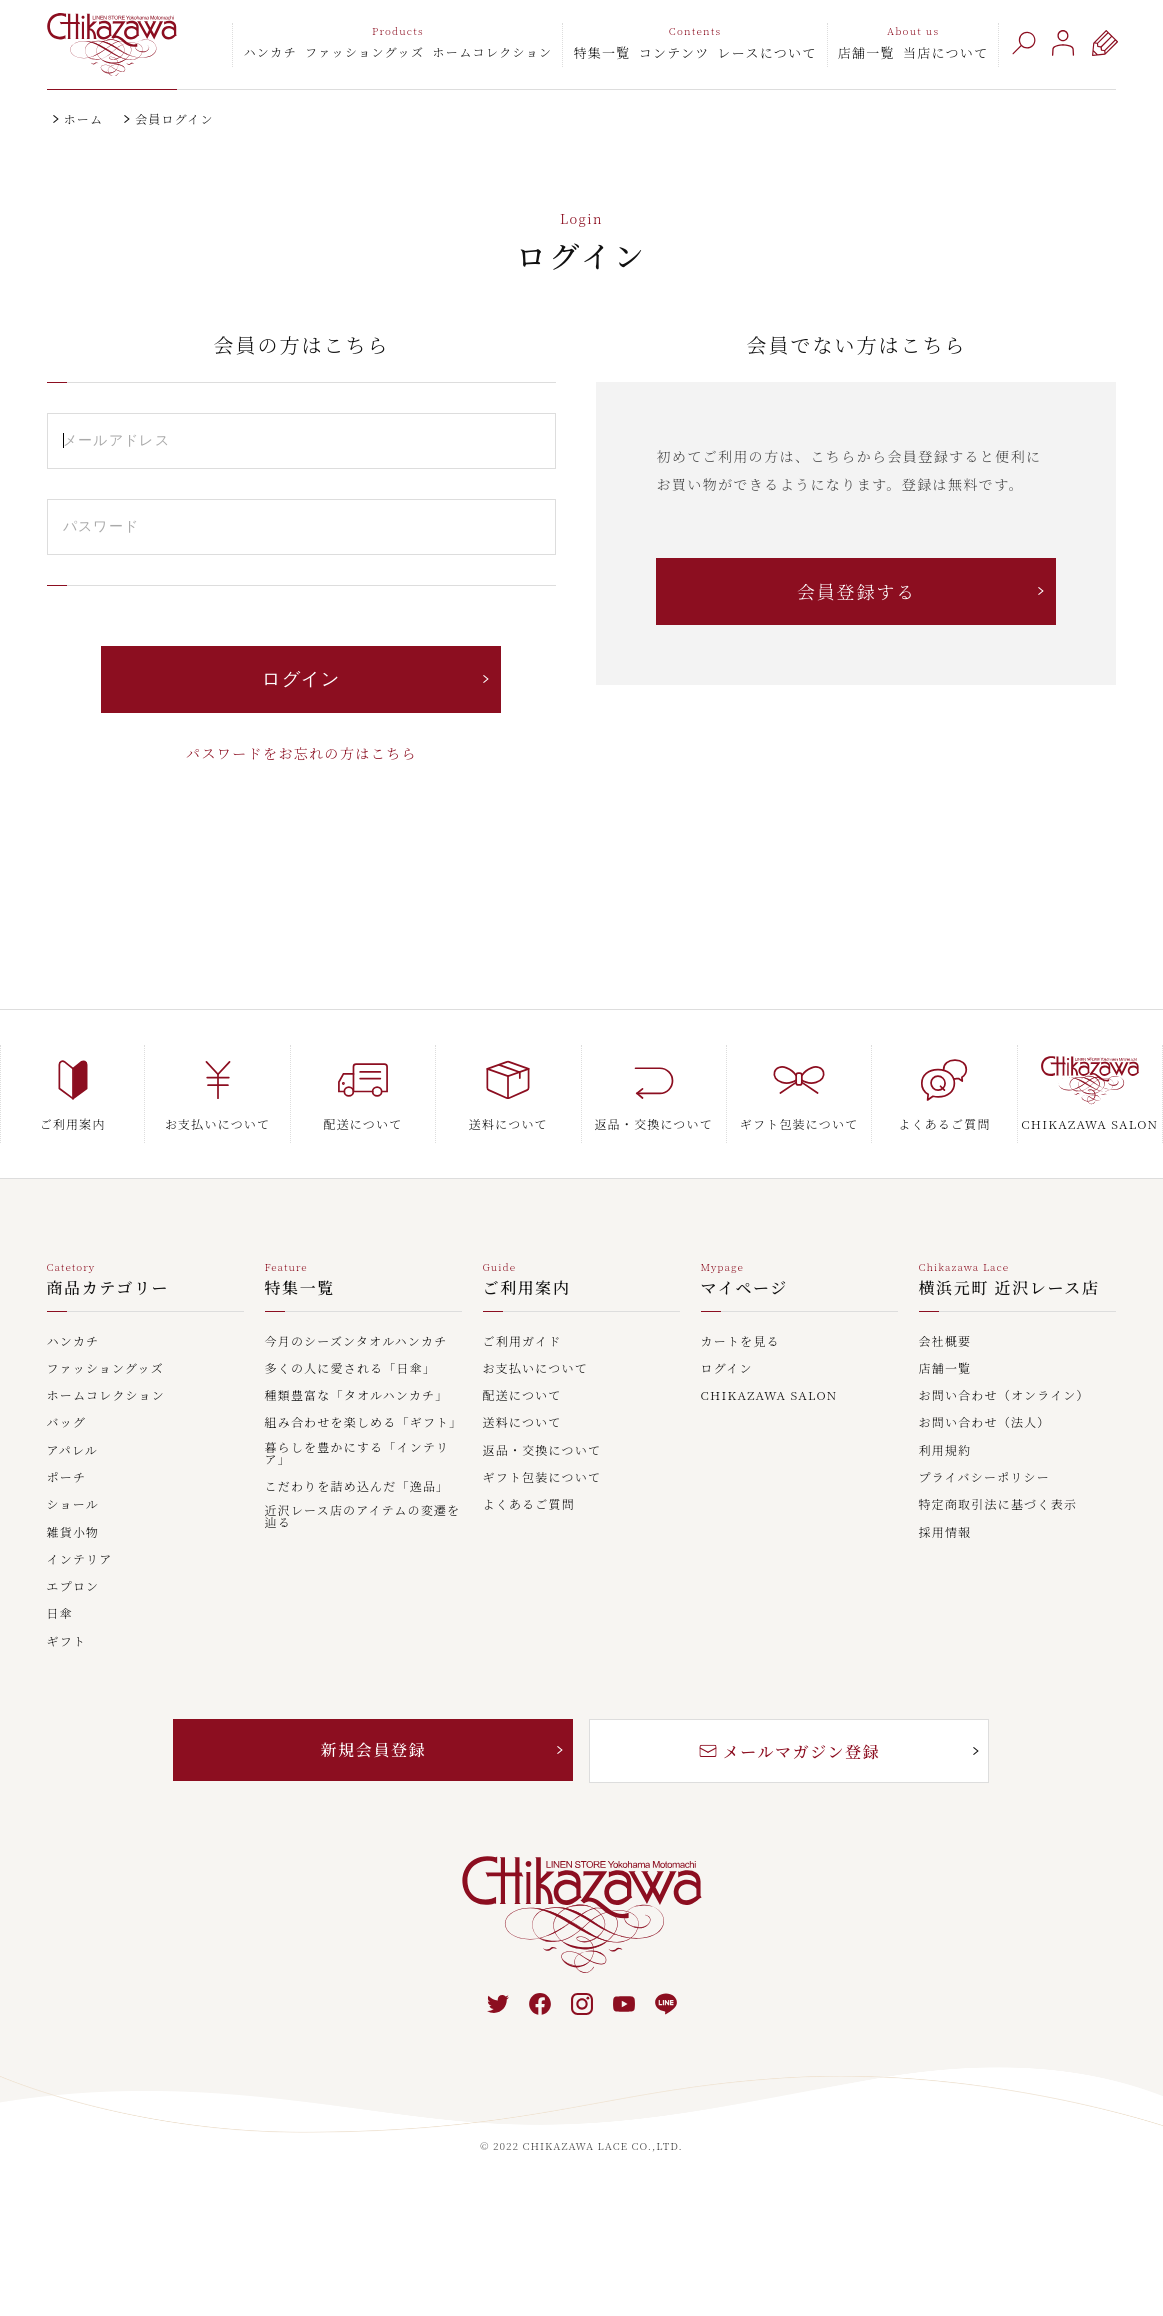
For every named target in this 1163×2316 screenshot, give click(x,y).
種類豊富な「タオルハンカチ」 (357, 1396)
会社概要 (945, 1342)
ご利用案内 (527, 1289)
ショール (73, 1505)
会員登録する (856, 591)
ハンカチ (270, 51)
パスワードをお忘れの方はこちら (301, 753)
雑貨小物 (73, 1533)
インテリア (80, 1560)
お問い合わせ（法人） (985, 1423)
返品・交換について (542, 1451)
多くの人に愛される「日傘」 (351, 1369)
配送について (522, 1396)
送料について (522, 1423)
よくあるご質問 (529, 1505)
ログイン (727, 1369)
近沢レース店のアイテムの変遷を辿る (363, 1517)
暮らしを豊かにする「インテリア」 (357, 1454)
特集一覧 (601, 52)
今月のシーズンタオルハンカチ (356, 1342)
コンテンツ (674, 52)
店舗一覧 (866, 52)
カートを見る (740, 1342)
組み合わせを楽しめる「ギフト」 (364, 1423)
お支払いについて (535, 1369)
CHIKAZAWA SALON (769, 1396)
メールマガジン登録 (790, 1751)
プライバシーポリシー (984, 1478)
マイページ (744, 1289)
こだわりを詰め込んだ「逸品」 (357, 1487)
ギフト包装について (542, 1478)
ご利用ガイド (522, 1342)
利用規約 (945, 1451)
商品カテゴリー (108, 1289)
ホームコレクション (492, 51)
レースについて (767, 52)
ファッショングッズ (364, 51)
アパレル (73, 1451)
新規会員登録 (374, 1749)
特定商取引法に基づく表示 (998, 1505)
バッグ (67, 1423)
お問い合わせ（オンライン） (1004, 1396)
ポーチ (67, 1478)
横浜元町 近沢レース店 (1009, 1289)
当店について (946, 52)
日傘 (60, 1614)
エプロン (73, 1587)
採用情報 (945, 1533)
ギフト (67, 1642)
